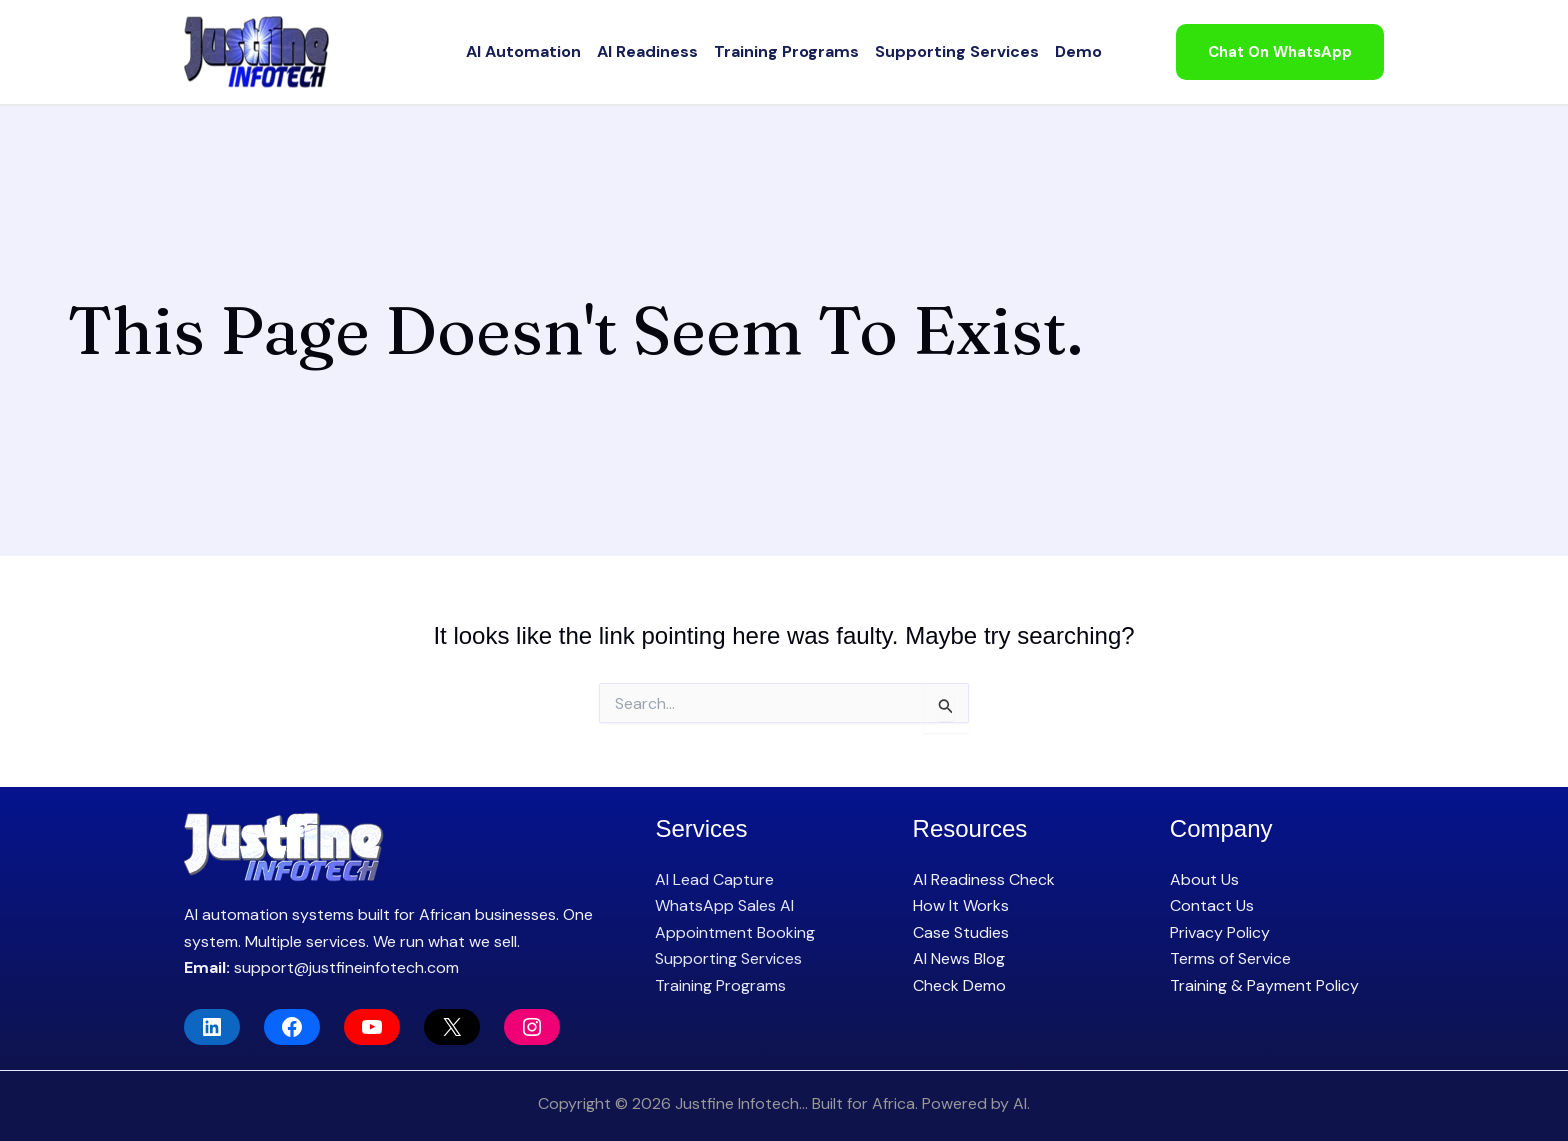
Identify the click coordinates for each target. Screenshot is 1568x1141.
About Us (1204, 879)
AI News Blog (959, 958)
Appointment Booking (735, 932)
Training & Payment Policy (1264, 985)
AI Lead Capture (714, 879)
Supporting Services (957, 51)
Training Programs (786, 51)
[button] (1280, 52)
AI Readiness (647, 51)
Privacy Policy (1220, 932)
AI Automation (523, 51)
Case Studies (961, 932)
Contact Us (1212, 905)
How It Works (961, 905)
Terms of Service (1230, 958)
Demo (1078, 51)
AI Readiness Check (984, 879)
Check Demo (959, 985)
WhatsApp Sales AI (724, 905)
